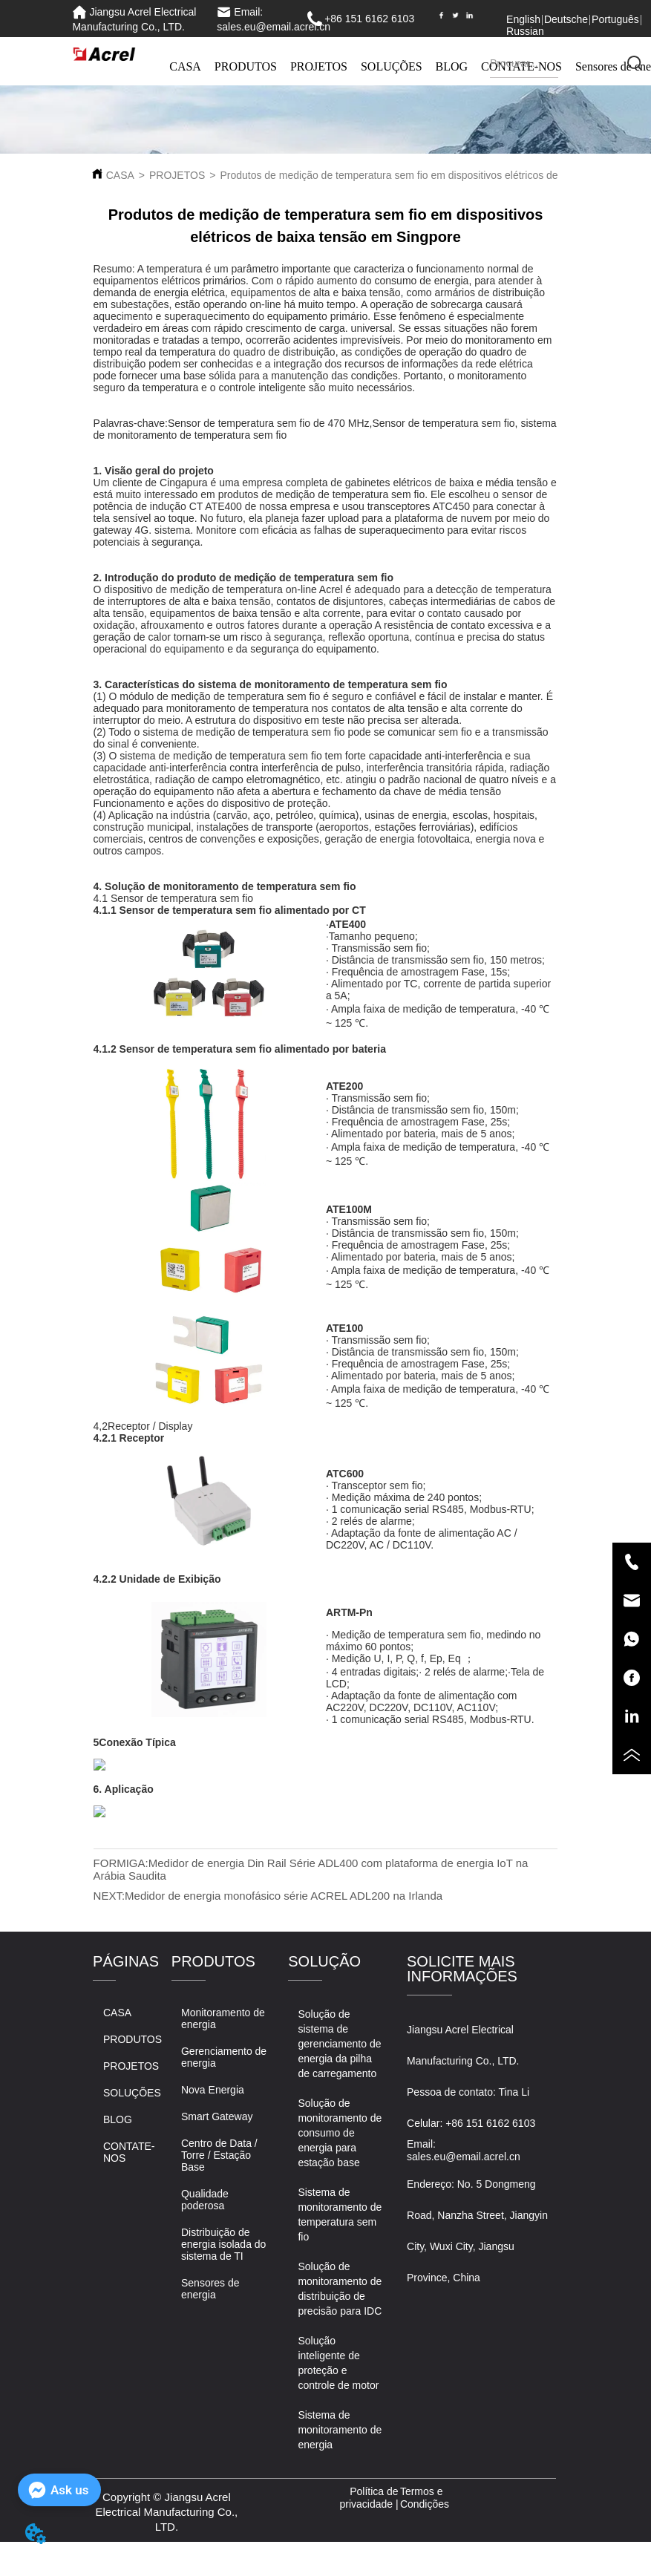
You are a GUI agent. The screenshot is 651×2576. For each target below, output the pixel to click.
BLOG (452, 66)
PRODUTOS (246, 66)
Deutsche (566, 19)
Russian (525, 31)
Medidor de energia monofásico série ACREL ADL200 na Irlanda (283, 1895)
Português (615, 19)
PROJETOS (318, 66)
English (523, 19)
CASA (185, 66)
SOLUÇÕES (391, 66)
